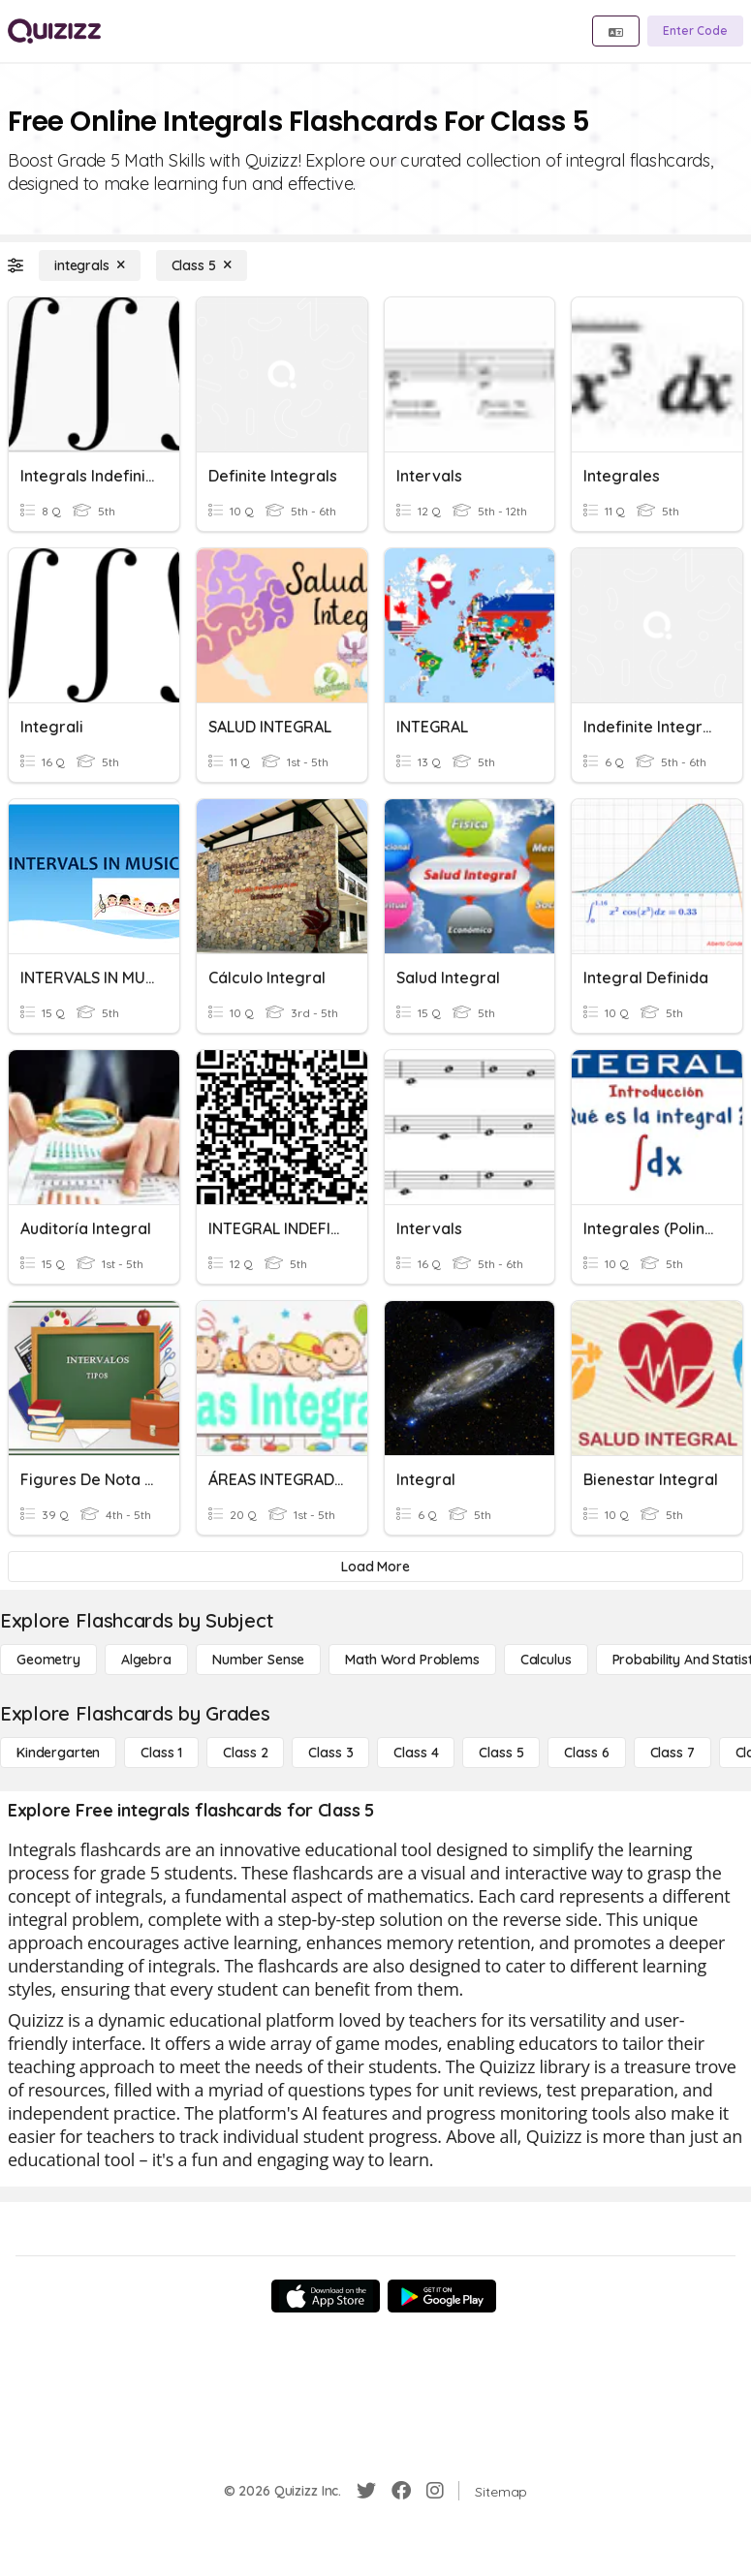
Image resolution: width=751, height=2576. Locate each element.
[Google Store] (442, 2296)
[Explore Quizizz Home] (54, 31)
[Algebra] (146, 1659)
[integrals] (90, 265)
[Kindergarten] (58, 1752)
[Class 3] (330, 1752)
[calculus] (546, 1659)
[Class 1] (161, 1752)
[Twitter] (366, 2490)
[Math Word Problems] (412, 1659)
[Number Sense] (258, 1659)
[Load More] (375, 1566)
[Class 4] (415, 1752)
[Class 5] (201, 265)
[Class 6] (586, 1752)
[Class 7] (672, 1752)
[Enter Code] (695, 31)
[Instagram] (435, 2490)
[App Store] (325, 2296)
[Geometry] (48, 1659)
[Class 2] (245, 1752)
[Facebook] (401, 2490)
